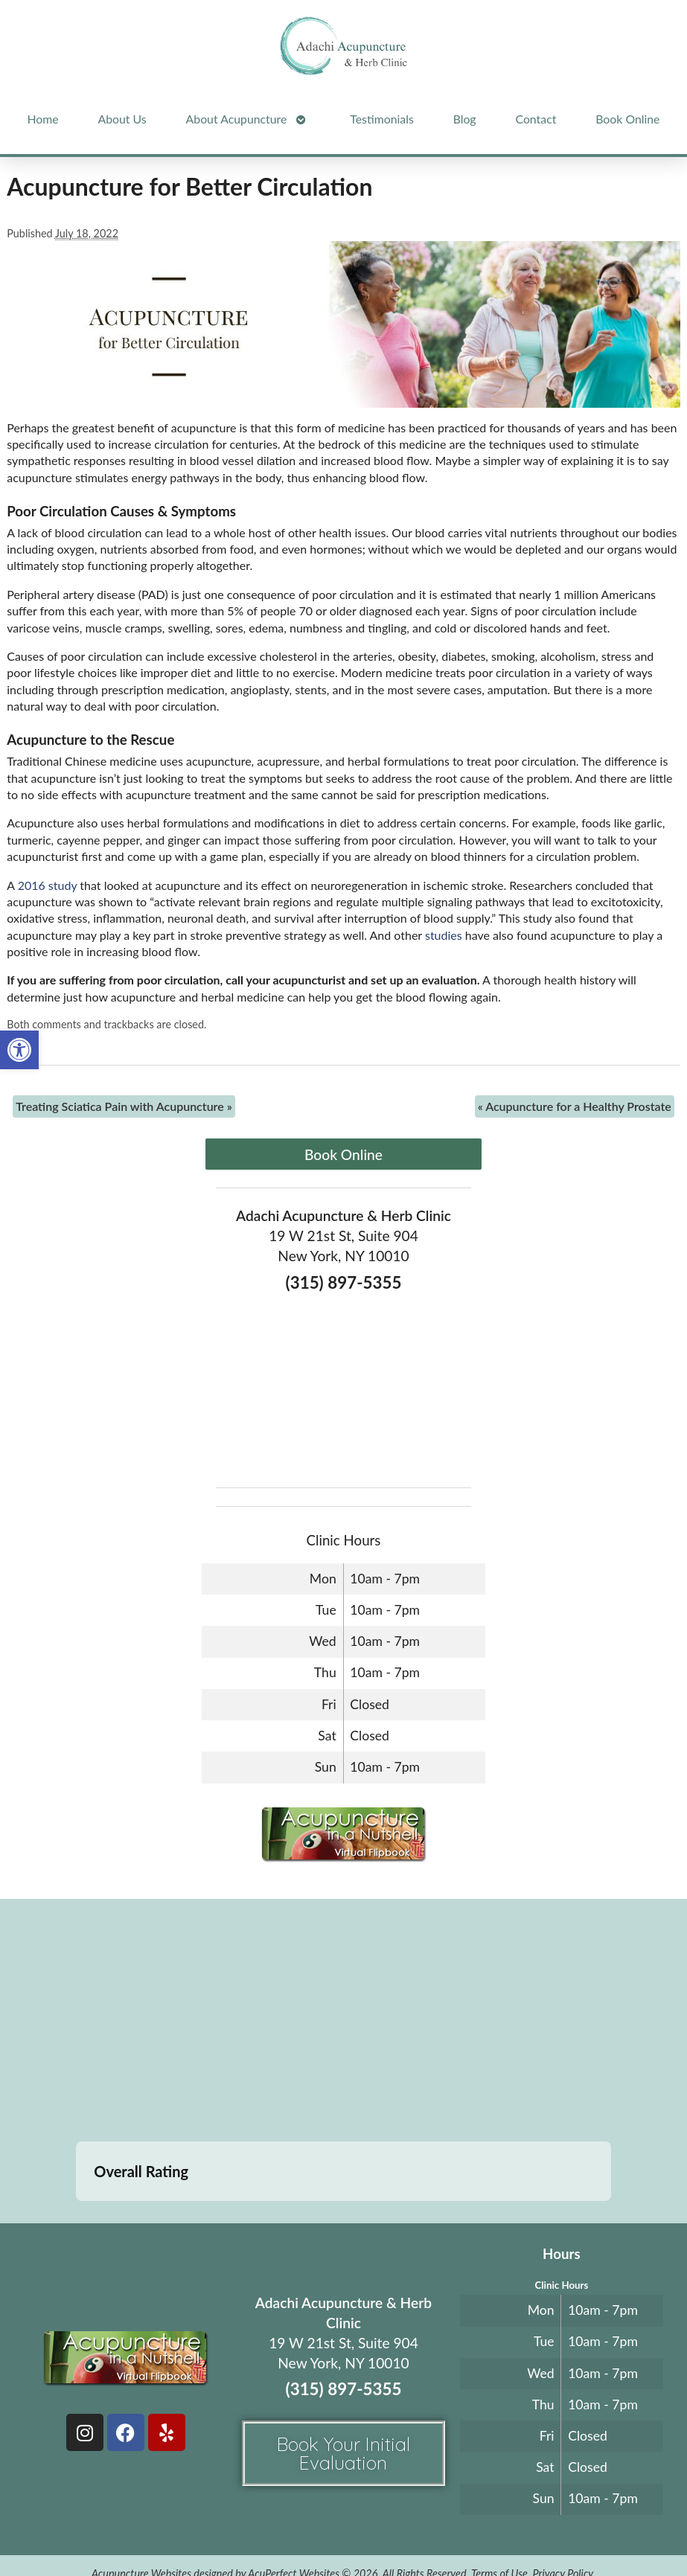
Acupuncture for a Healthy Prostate (574, 1106)
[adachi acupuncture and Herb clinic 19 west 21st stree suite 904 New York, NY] (343, 2022)
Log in (376, 2528)
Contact (535, 119)
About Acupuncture (236, 119)
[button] (19, 1050)
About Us (122, 119)
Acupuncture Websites (141, 2499)
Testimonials (381, 119)
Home (42, 119)
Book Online (627, 119)
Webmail (317, 2528)
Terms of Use (499, 2499)
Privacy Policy (563, 2499)
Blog (464, 119)
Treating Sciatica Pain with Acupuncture (124, 1106)
